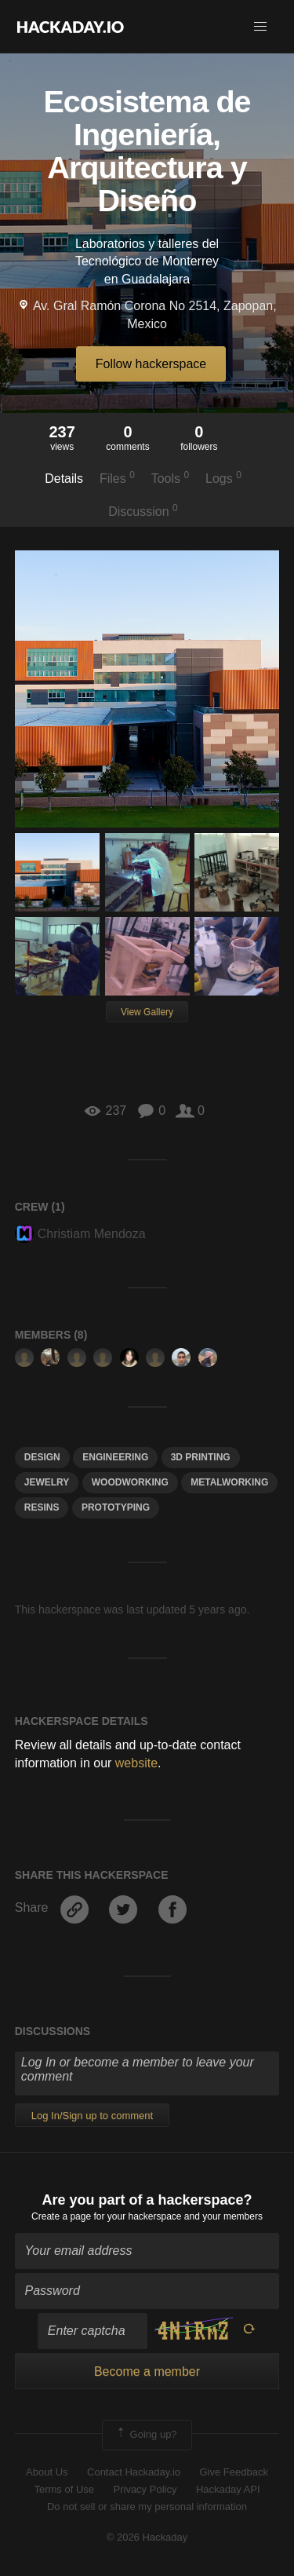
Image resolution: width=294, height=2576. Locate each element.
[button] (260, 26)
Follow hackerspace (151, 364)
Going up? (145, 2434)
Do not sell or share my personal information (147, 2506)
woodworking (130, 1482)
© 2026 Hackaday (147, 2537)
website (136, 1763)
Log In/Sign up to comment (92, 2115)
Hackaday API (228, 2489)
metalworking (229, 1482)
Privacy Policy (145, 2489)
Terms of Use (64, 2489)
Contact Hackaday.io (133, 2472)
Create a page (61, 2216)
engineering (115, 1457)
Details (64, 478)
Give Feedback (233, 2472)
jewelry (47, 1482)
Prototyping (116, 1507)
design (42, 1457)
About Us (46, 2472)
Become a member (147, 2371)
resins (42, 1507)
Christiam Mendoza (80, 1233)
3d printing (200, 1457)
